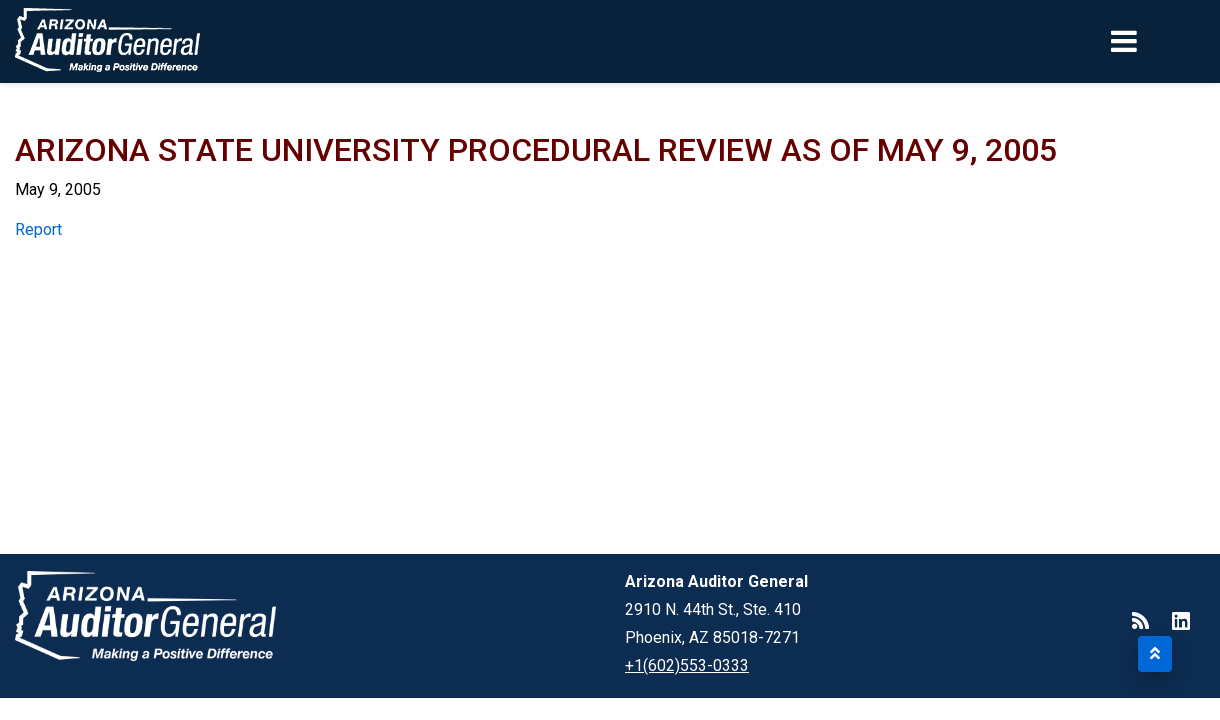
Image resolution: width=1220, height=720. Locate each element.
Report (38, 229)
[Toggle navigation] (1158, 41)
